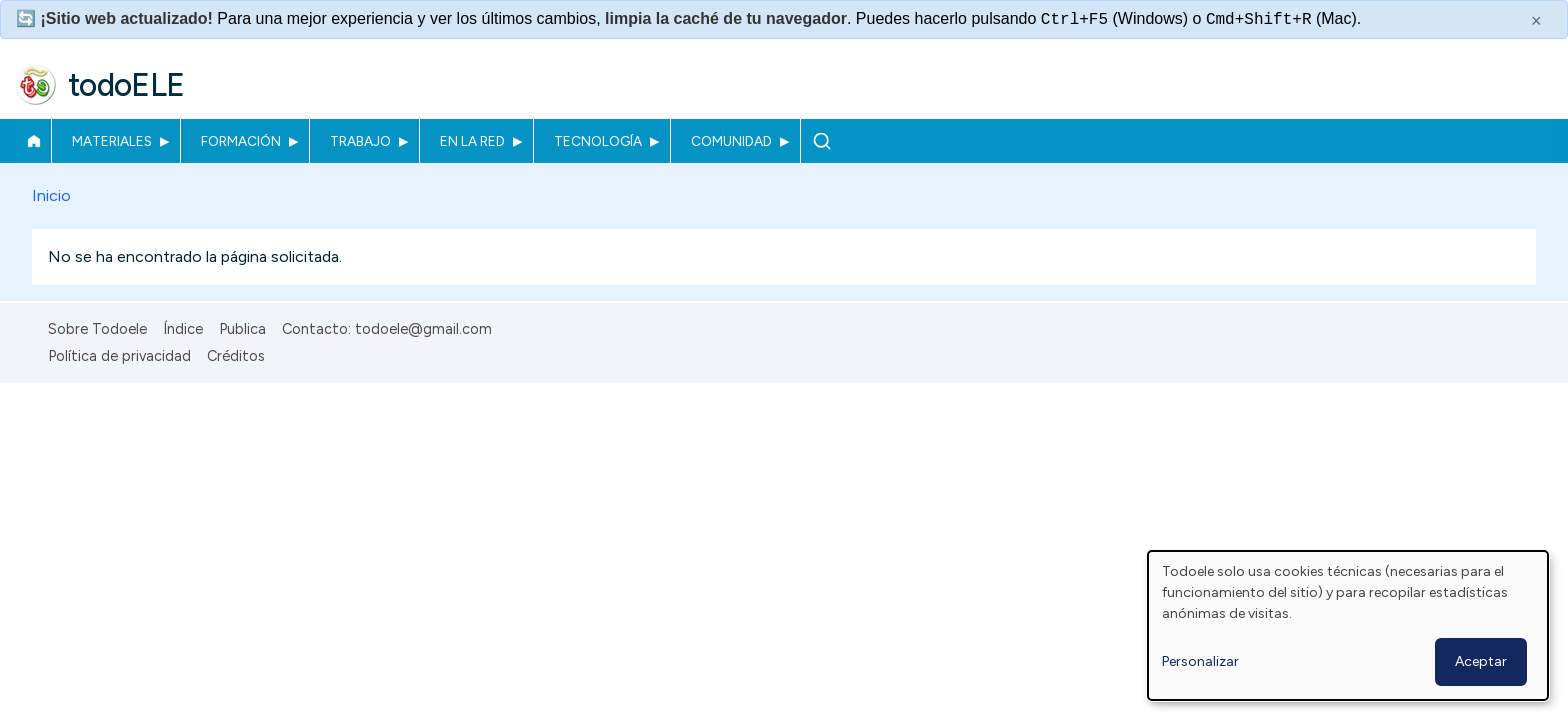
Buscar (821, 141)
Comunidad (731, 141)
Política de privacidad (119, 356)
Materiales (112, 141)
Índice (183, 329)
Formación (241, 141)
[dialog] (1348, 625)
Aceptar (1481, 661)
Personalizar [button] (1200, 661)
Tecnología (598, 141)
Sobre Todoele (97, 329)
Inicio (33, 141)
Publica (242, 329)
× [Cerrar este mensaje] (1536, 21)
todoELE (126, 85)
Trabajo (360, 141)
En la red (472, 141)
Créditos (236, 356)
